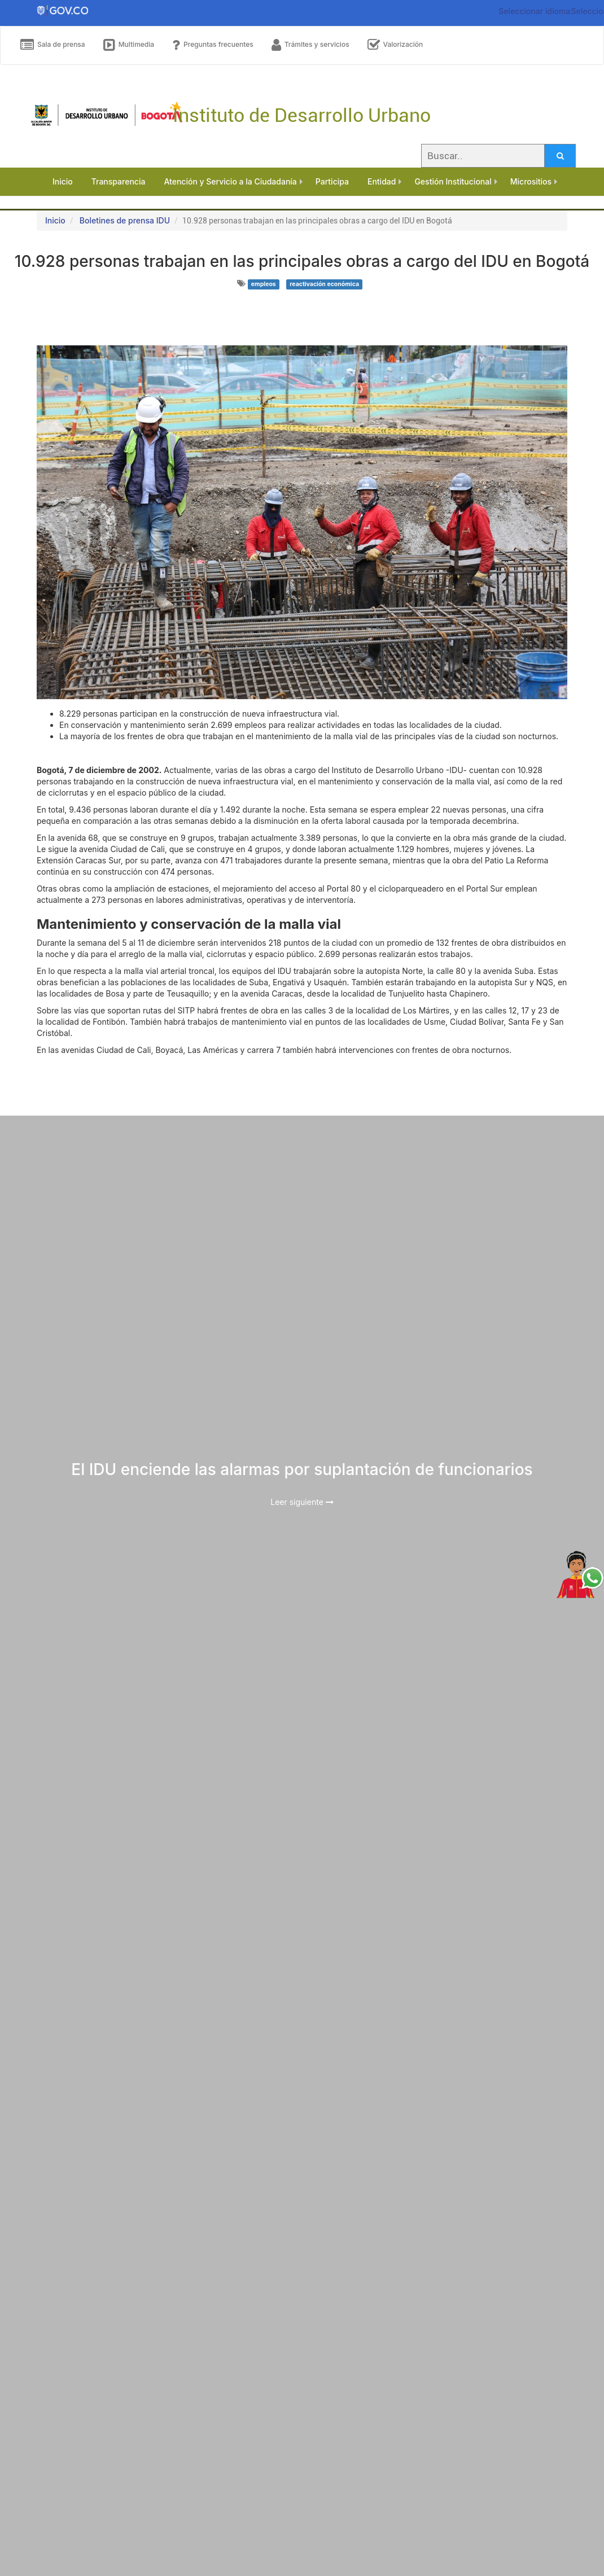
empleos (263, 284)
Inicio (55, 220)
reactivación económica (324, 284)
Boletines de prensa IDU (125, 220)
